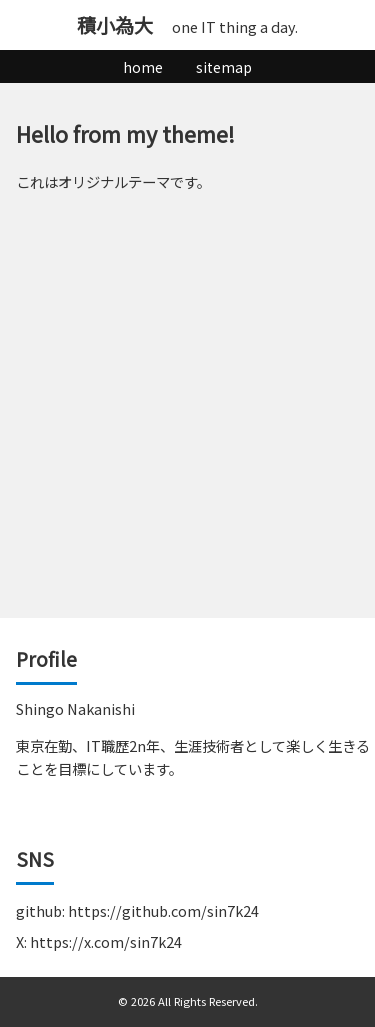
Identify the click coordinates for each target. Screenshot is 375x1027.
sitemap (224, 67)
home (143, 67)
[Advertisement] (187, 420)
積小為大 (115, 25)
